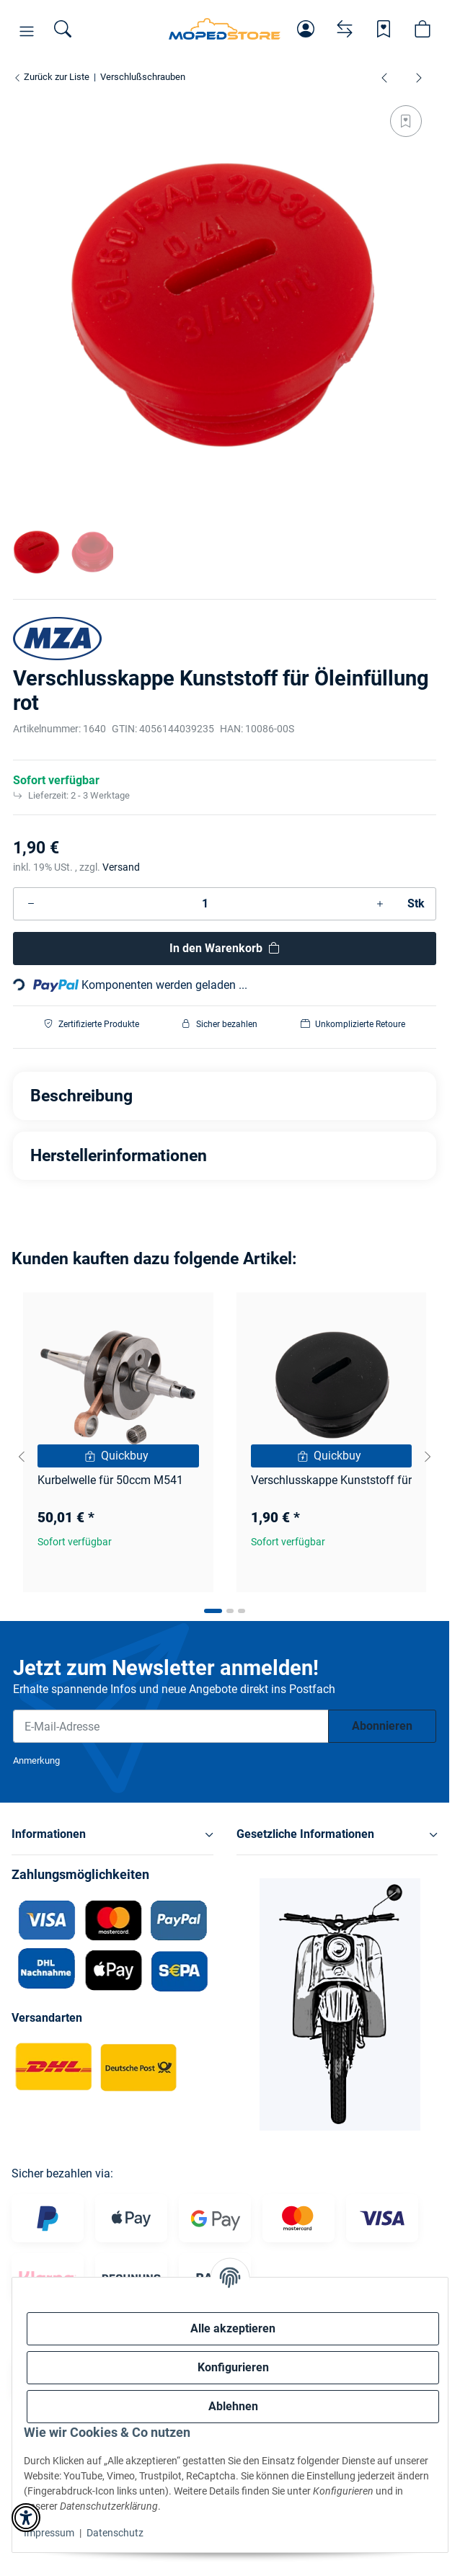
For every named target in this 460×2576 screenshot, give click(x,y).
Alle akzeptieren (232, 2328)
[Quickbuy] (118, 1455)
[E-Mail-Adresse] (171, 1726)
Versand (121, 867)
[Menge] (205, 904)
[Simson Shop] (224, 29)
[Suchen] (63, 29)
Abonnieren (382, 1726)
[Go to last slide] (22, 1456)
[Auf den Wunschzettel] (406, 121)
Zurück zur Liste (51, 76)
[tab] (213, 1611)
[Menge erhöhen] (380, 904)
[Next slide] (427, 1456)
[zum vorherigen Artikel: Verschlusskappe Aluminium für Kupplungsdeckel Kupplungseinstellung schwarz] (384, 77)
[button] (26, 32)
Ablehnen (233, 2406)
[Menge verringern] (31, 904)
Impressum (49, 2533)
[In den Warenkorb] (224, 948)
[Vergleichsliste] (344, 29)
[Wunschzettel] (383, 29)
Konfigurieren (233, 2367)
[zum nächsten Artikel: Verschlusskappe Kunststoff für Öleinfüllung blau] (419, 77)
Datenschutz (115, 2533)
